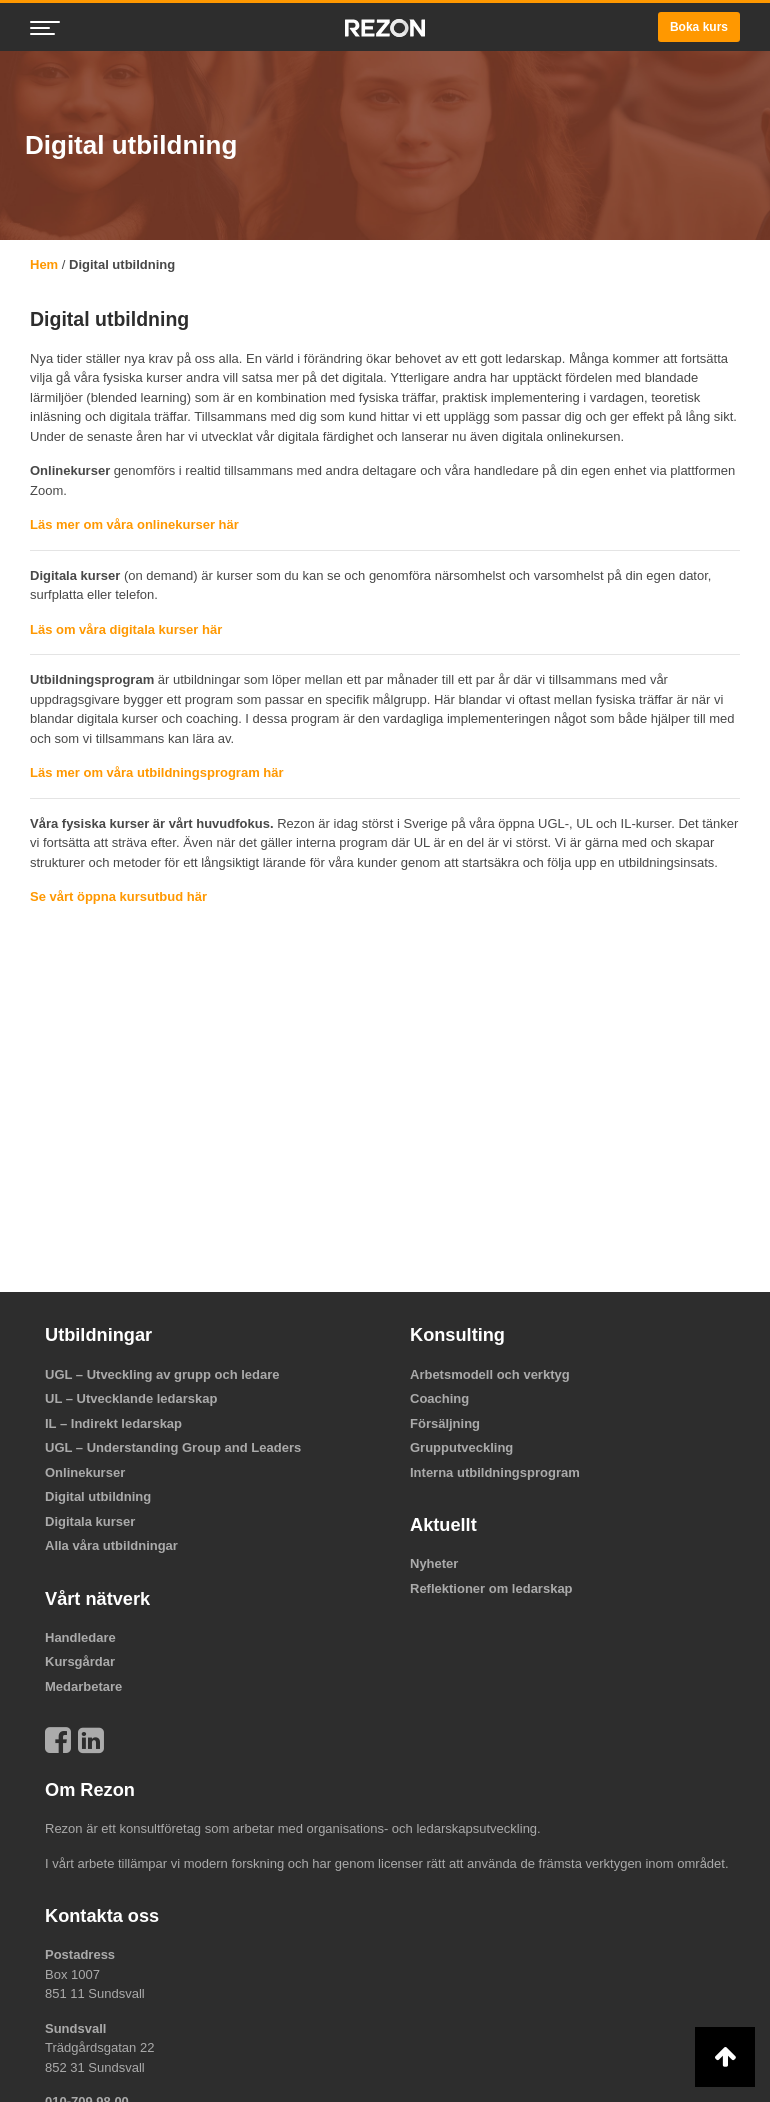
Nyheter (434, 1563)
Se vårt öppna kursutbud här (118, 896)
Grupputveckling (461, 1447)
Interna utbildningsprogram (495, 1472)
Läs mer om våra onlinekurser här (134, 524)
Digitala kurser (90, 1521)
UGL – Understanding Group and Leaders (173, 1447)
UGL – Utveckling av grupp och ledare (162, 1374)
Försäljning (445, 1423)
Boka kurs (699, 27)
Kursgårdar (80, 1661)
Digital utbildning (98, 1496)
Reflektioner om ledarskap (491, 1588)
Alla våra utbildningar (111, 1545)
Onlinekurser (85, 1472)
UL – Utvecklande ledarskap (131, 1398)
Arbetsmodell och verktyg (490, 1374)
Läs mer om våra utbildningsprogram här (157, 772)
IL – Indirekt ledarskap (113, 1423)
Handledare (80, 1637)
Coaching (439, 1398)
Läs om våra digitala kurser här (126, 629)
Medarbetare (83, 1686)
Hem (44, 264)
